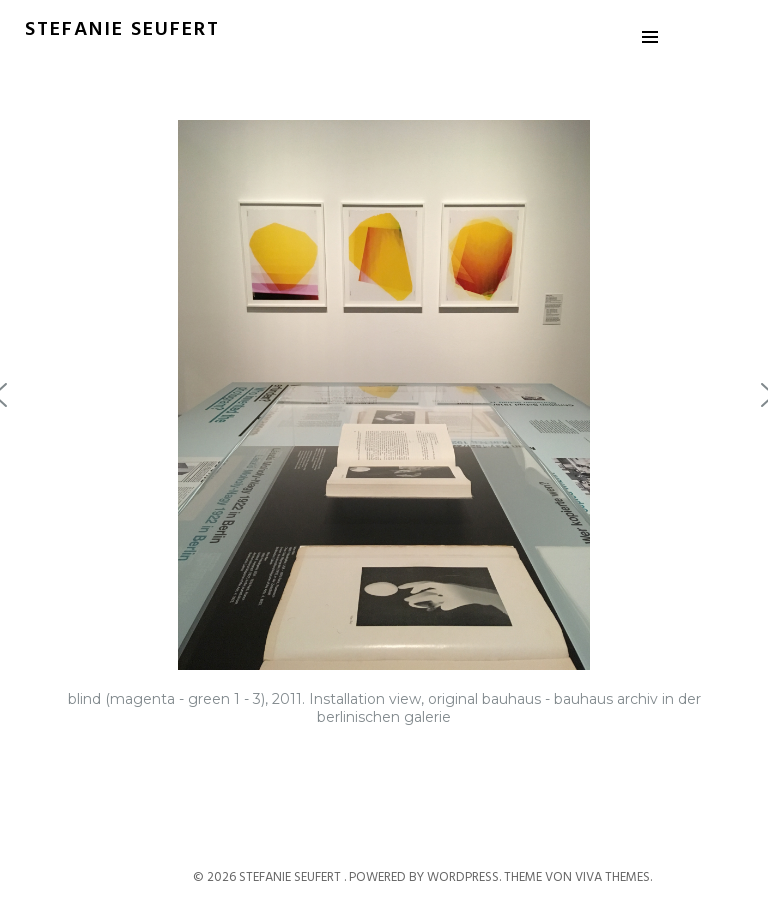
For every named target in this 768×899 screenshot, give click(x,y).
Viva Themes (612, 877)
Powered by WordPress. (426, 877)
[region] (384, 433)
